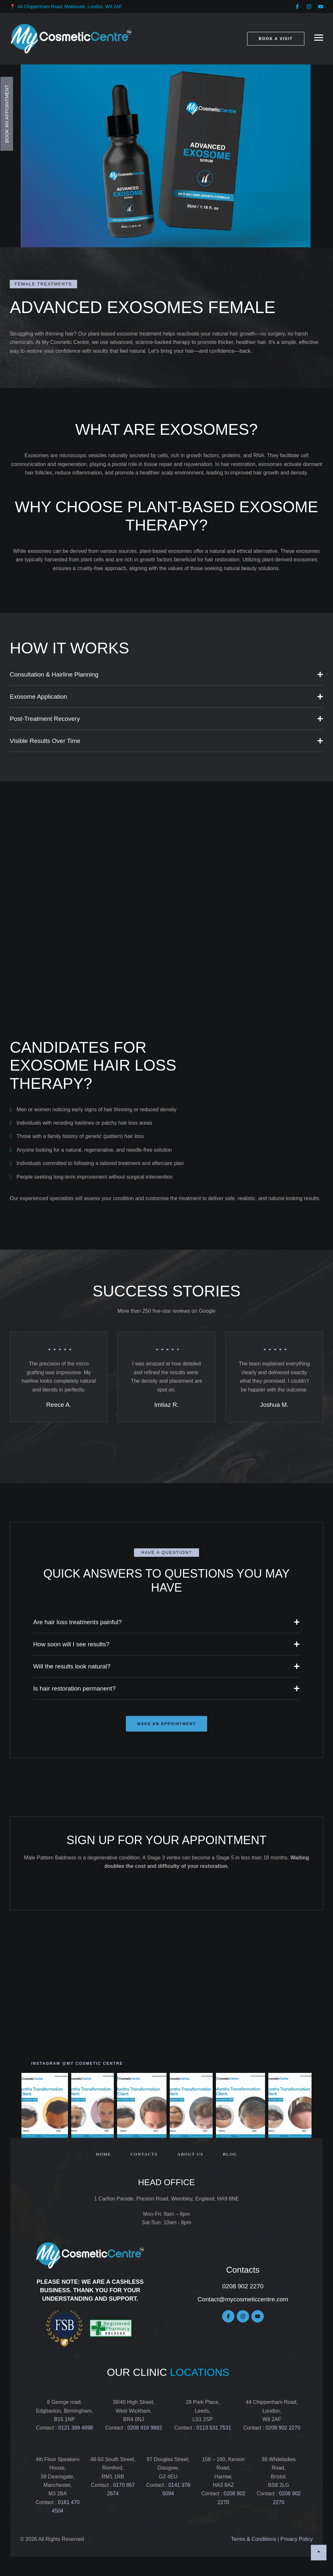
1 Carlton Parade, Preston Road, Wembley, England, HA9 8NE (166, 2200)
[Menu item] (103, 2156)
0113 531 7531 (213, 2429)
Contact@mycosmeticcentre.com (242, 2301)
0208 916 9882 (144, 2429)
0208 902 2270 (243, 2288)
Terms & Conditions (253, 2541)
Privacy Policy (296, 2541)
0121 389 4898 (75, 2429)
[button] (297, 6)
